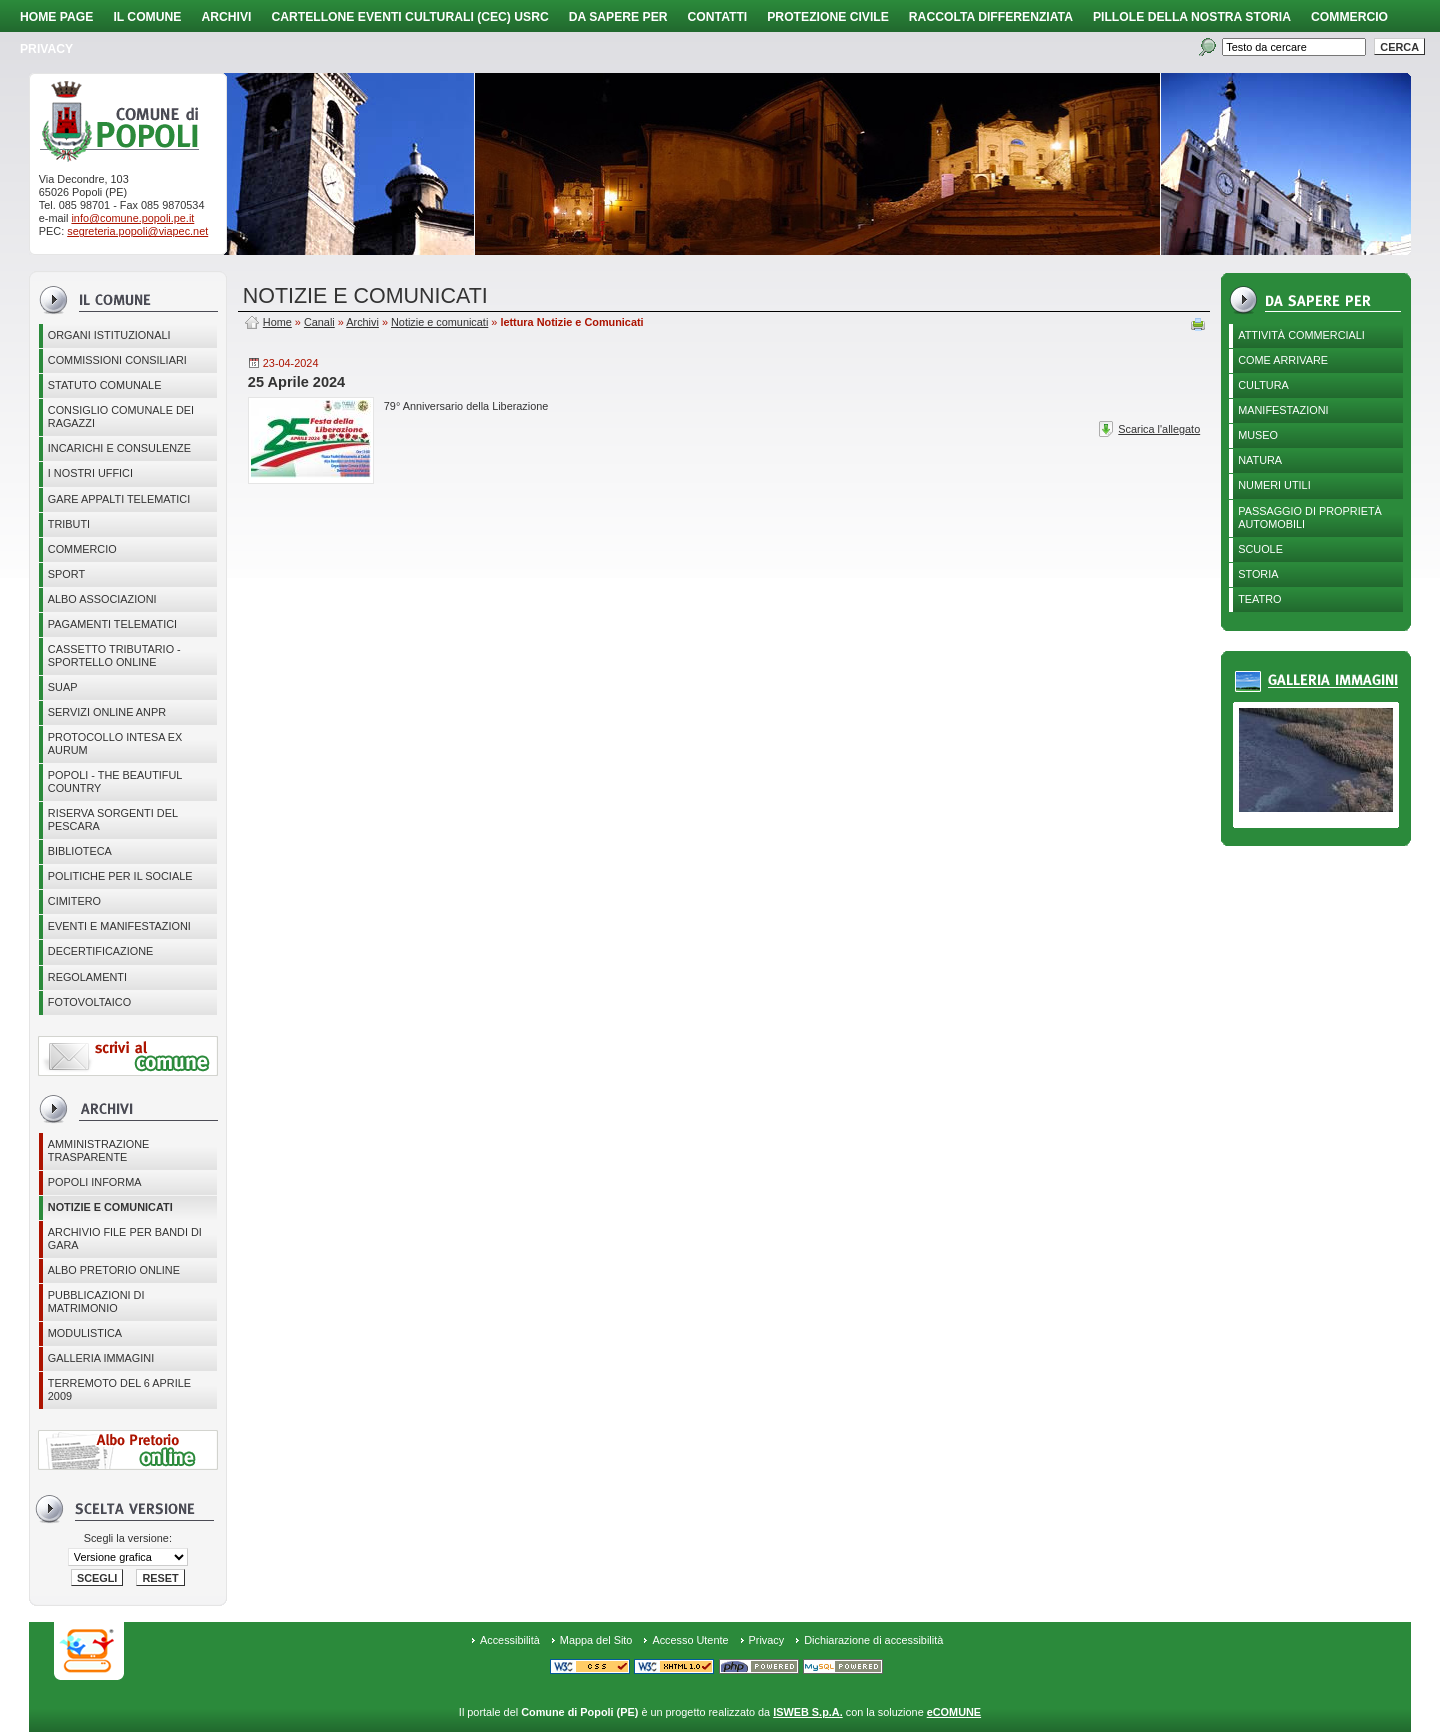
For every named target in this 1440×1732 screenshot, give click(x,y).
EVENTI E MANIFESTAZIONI (119, 926)
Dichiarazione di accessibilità (873, 1640)
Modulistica (85, 1333)
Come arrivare (1283, 360)
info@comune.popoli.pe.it (132, 218)
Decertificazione (101, 951)
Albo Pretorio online (114, 1270)
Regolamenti (87, 977)
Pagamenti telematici (112, 624)
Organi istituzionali (109, 335)
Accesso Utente (690, 1640)
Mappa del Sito (596, 1640)
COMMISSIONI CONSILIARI (117, 360)
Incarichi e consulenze (119, 448)
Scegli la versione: (128, 1538)
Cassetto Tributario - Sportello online (114, 655)
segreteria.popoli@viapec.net (137, 231)
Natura (1260, 460)
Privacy (767, 1640)
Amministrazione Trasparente (99, 1150)
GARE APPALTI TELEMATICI (119, 499)
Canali (319, 322)
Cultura (1263, 385)
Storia (1258, 574)
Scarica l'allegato (1159, 429)
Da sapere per (618, 17)
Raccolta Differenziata (991, 17)
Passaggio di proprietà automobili (1310, 517)
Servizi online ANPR (107, 712)
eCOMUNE (954, 1712)
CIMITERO (74, 901)
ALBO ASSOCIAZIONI (102, 599)
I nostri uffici (90, 473)
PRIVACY (46, 49)
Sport (66, 574)
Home (277, 322)
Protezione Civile (828, 17)
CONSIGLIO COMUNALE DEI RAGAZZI (121, 416)
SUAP (63, 687)
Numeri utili (1274, 485)
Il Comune (147, 17)
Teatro (1259, 599)
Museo (1258, 435)
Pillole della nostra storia (1192, 17)
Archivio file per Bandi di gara (125, 1238)
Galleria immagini (101, 1358)
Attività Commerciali (1301, 335)
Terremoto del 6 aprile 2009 (119, 1389)
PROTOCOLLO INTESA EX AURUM (115, 743)
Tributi (69, 524)
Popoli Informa (95, 1182)
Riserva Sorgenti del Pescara (113, 819)
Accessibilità (510, 1640)
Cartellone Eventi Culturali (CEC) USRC (409, 17)
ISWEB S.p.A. (807, 1712)
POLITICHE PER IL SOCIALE (120, 876)
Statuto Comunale (105, 385)
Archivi (226, 17)
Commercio (1349, 17)
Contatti (718, 17)
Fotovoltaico (89, 1002)
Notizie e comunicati (110, 1207)
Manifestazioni (1283, 410)
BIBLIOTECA (80, 851)
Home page (56, 17)
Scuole (1260, 549)
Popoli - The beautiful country (115, 781)
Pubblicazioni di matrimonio (96, 1301)
